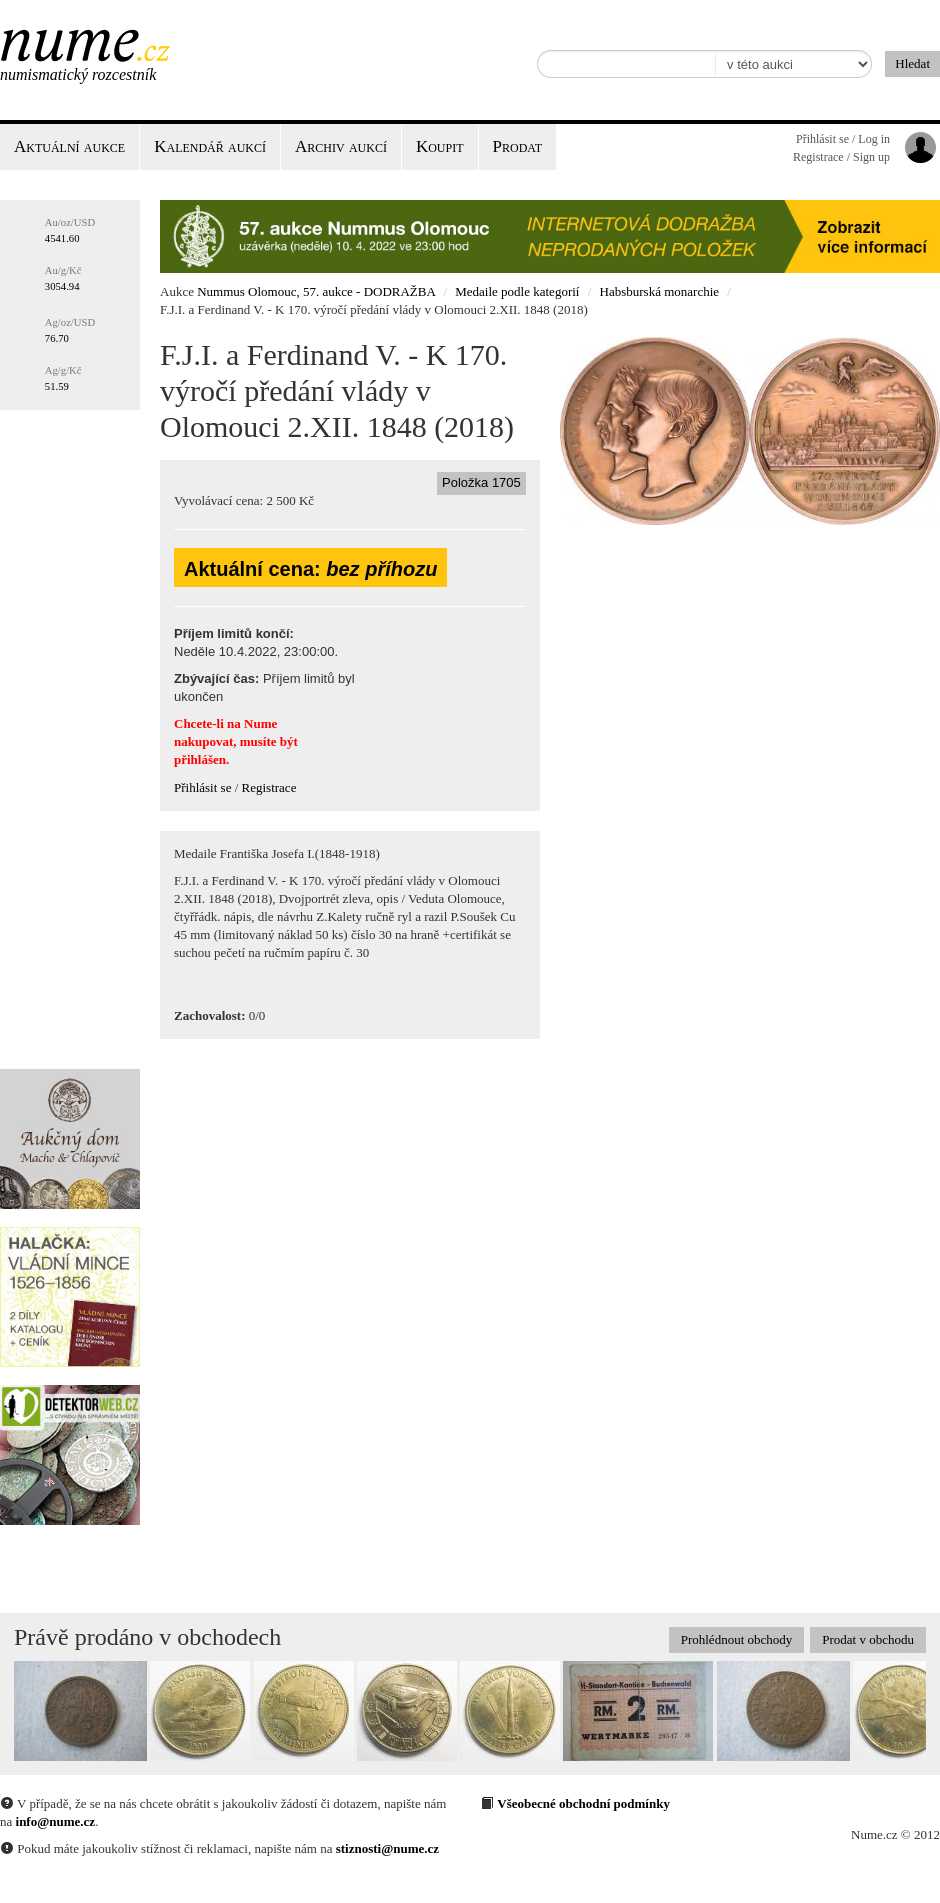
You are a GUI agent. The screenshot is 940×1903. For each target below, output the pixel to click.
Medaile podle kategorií (517, 291)
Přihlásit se (202, 787)
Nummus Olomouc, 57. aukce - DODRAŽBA (316, 291)
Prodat (517, 146)
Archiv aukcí (341, 146)
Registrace (269, 787)
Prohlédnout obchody (737, 1639)
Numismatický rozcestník (78, 74)
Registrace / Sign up (841, 157)
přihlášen (200, 759)
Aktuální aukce (69, 146)
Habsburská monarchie (660, 291)
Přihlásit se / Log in (843, 139)
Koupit (440, 146)
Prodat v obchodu (868, 1639)
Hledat (912, 63)
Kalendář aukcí (210, 146)
